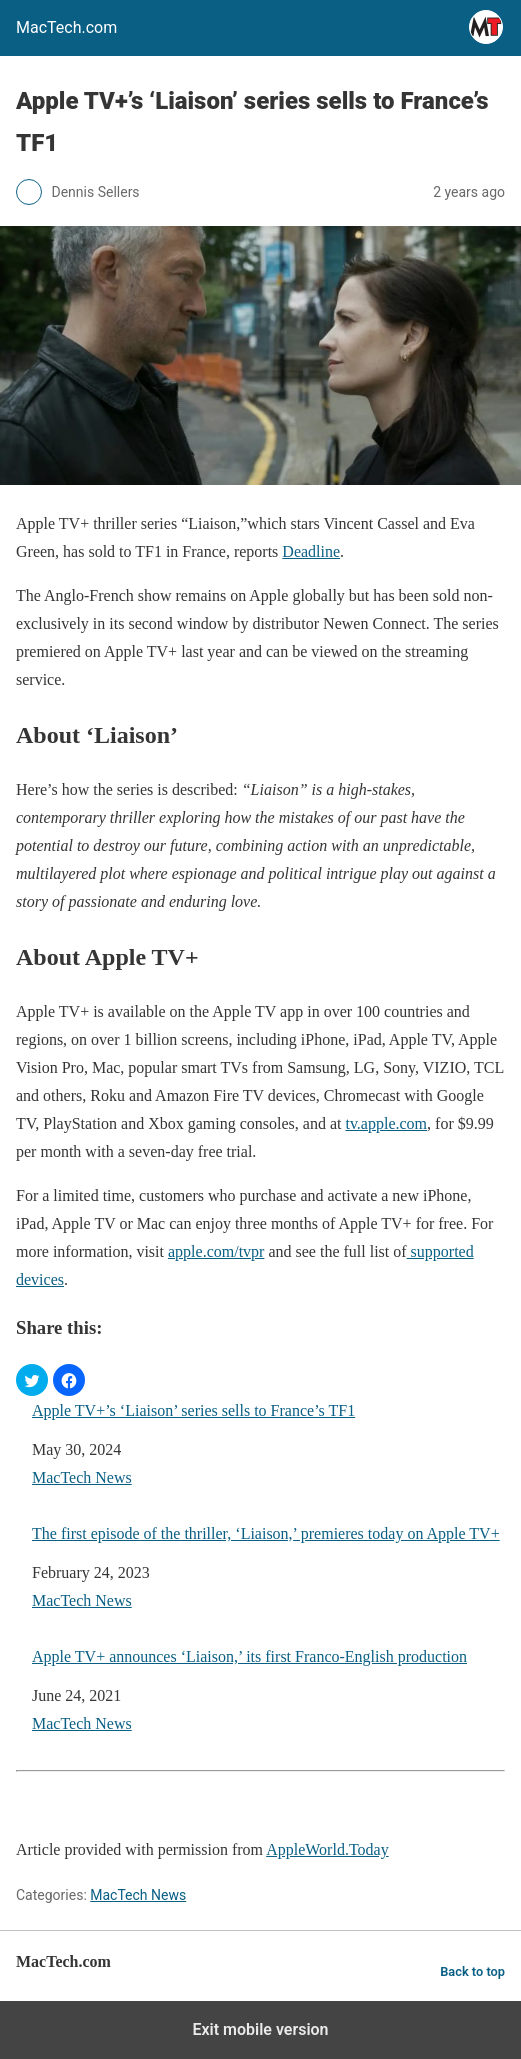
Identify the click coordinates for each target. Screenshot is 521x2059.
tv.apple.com (386, 1123)
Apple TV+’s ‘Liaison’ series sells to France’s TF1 (193, 1410)
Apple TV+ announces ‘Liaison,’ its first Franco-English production (249, 1656)
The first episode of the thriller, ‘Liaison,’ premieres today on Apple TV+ (266, 1533)
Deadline (311, 551)
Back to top (472, 1971)
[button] (32, 1380)
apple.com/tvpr (216, 1251)
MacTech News (82, 1477)
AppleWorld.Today (327, 1849)
